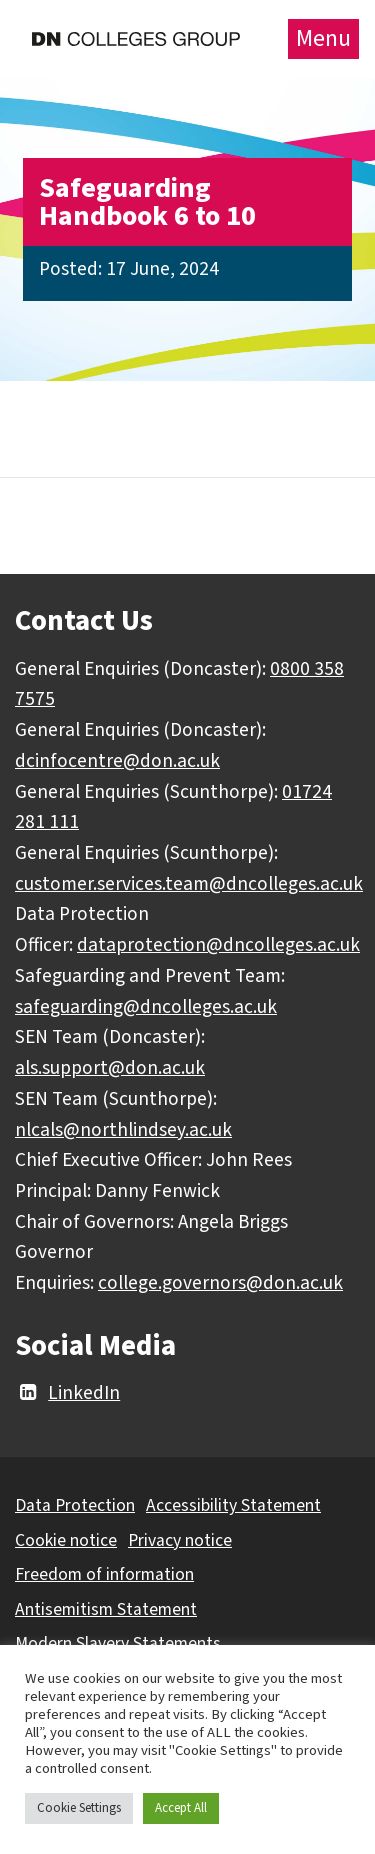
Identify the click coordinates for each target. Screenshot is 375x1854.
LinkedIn (67, 1393)
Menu (323, 38)
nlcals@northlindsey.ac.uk (123, 1130)
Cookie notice (66, 1540)
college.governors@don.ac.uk (220, 1283)
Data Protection (75, 1505)
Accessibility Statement (233, 1505)
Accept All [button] (181, 1808)
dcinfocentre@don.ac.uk (117, 761)
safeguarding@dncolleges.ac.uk (146, 1007)
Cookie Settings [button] (79, 1808)
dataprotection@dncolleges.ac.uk (218, 945)
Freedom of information (104, 1574)
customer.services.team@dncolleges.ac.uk (189, 884)
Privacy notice (180, 1540)
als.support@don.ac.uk (110, 1068)
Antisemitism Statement (106, 1609)
